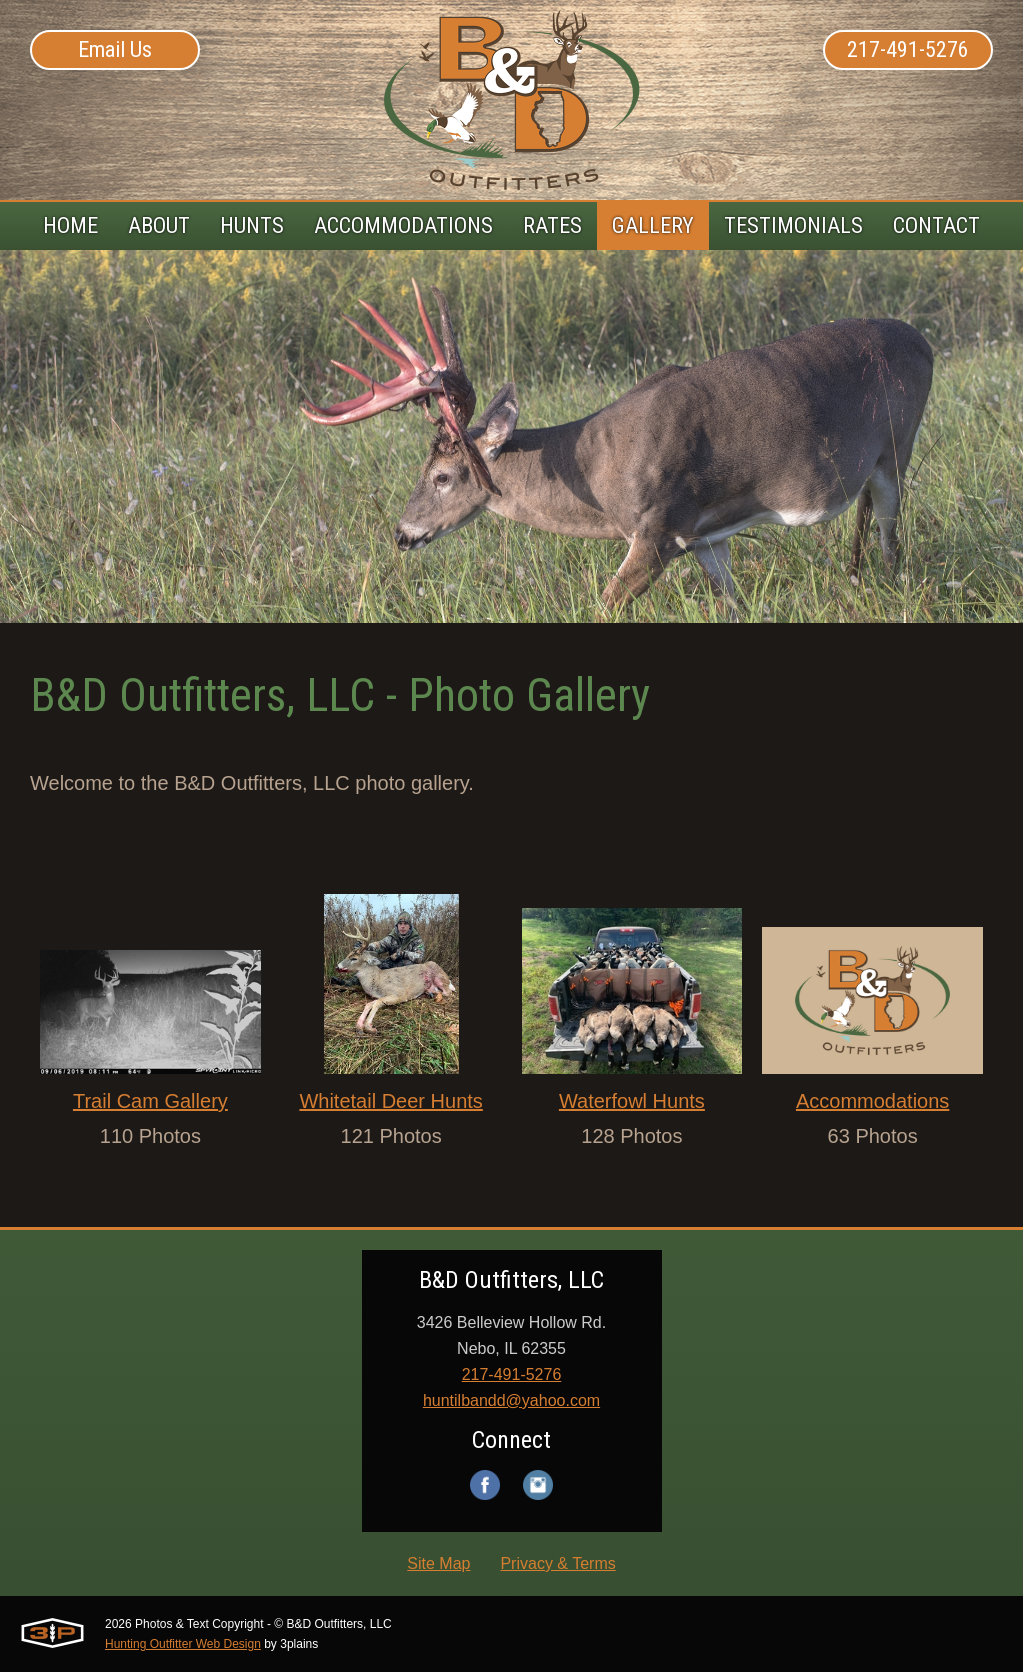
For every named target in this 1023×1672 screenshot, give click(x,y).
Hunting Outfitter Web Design (183, 1644)
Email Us (115, 49)
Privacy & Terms (557, 1563)
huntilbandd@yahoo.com (511, 1400)
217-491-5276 (908, 49)
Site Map (438, 1563)
